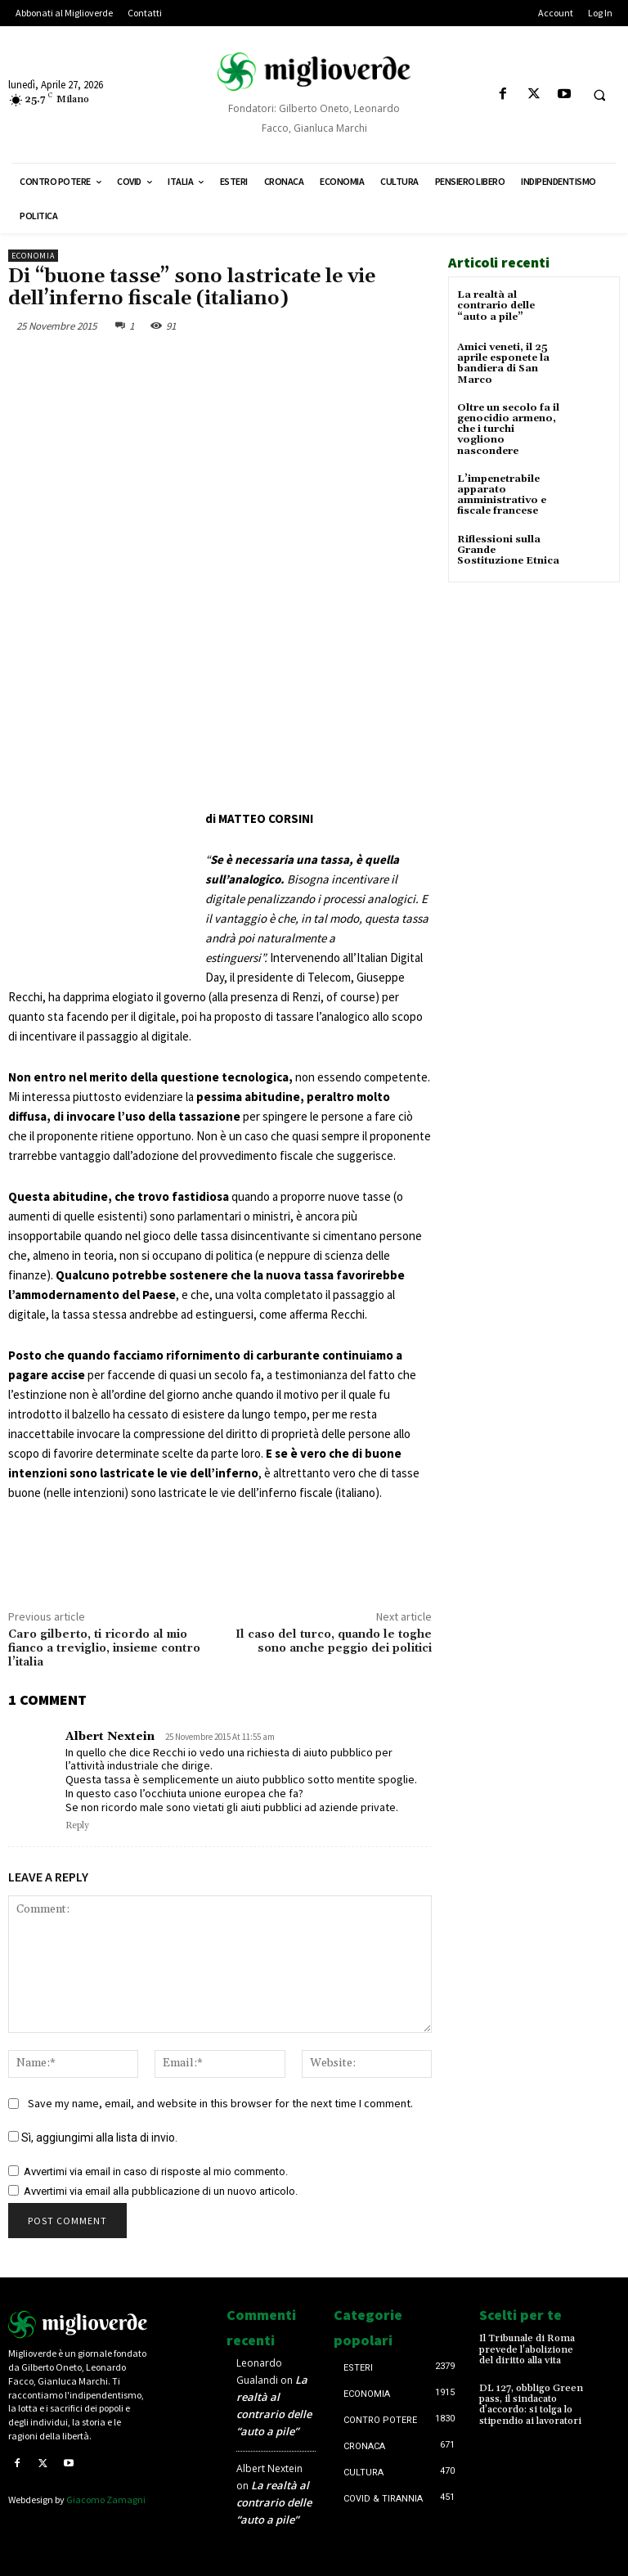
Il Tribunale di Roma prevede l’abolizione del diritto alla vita (527, 2349)
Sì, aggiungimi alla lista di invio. (92, 2137)
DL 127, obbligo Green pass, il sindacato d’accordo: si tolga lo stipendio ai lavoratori (531, 2404)
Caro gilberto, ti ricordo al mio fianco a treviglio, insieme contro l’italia (104, 1648)
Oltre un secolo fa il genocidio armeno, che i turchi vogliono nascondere (508, 429)
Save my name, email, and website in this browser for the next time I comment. (220, 2103)
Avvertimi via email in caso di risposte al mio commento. (156, 2171)
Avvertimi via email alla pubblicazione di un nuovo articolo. (161, 2191)
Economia (33, 256)
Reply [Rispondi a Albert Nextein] (77, 1826)
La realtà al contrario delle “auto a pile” (496, 305)
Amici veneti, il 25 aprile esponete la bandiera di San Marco (503, 363)
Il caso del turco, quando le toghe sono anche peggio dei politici (334, 1641)
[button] (599, 94)
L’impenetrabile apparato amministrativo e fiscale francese (501, 495)
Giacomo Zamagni (106, 2499)
